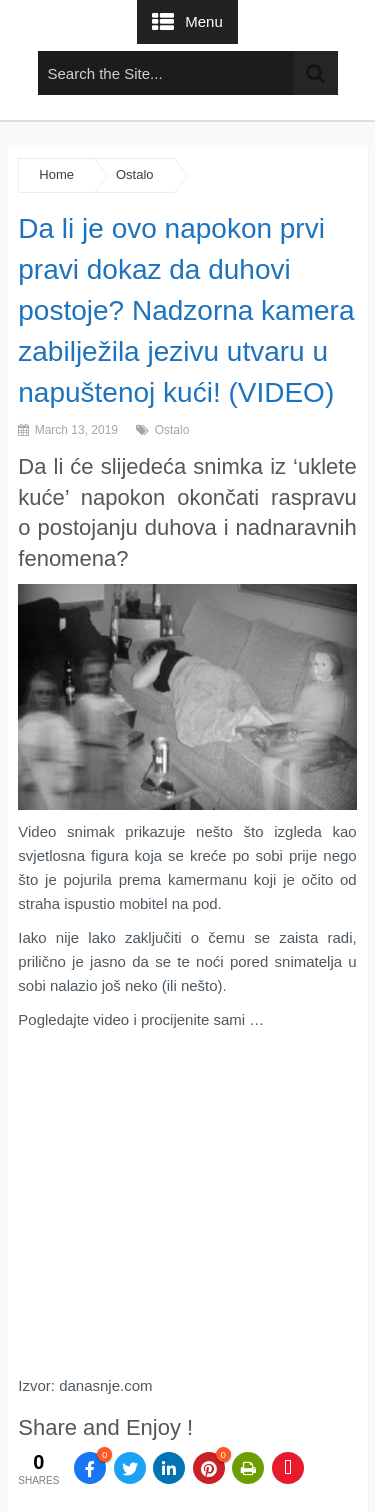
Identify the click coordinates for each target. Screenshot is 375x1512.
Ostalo (135, 174)
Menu (204, 21)
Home (56, 174)
